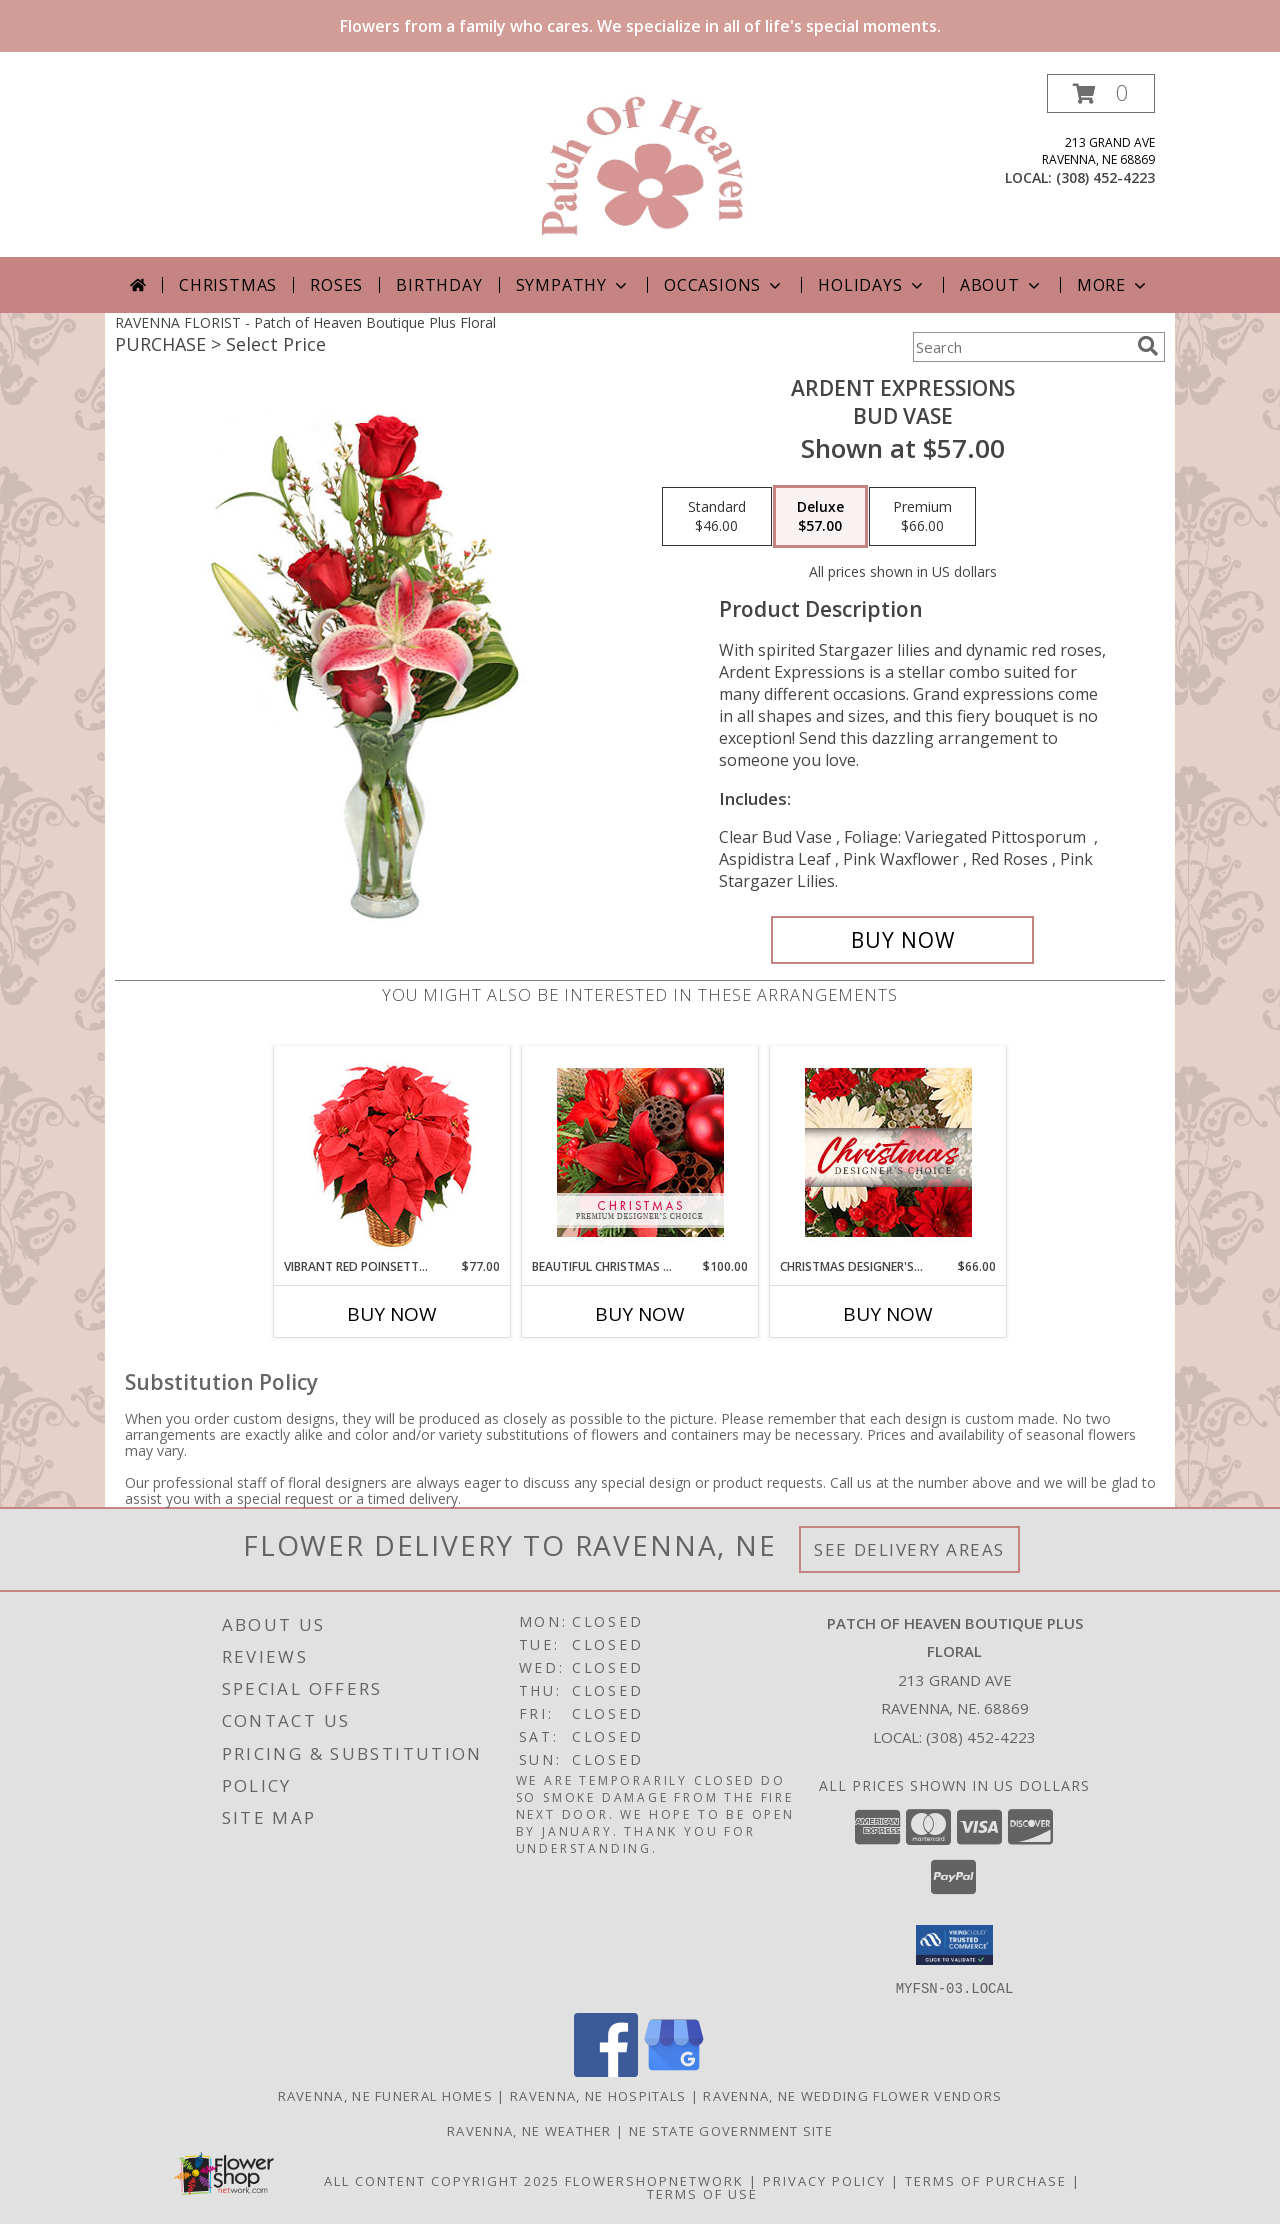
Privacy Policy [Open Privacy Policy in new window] (824, 2180)
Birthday (439, 285)
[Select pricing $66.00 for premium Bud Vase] (922, 517)
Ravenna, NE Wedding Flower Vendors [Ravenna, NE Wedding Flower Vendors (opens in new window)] (852, 2095)
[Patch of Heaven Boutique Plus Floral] (640, 165)
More (1113, 285)
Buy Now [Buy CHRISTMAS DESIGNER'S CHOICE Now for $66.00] (888, 1314)
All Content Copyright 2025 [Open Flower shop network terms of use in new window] (442, 2180)
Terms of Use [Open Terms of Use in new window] (702, 2193)
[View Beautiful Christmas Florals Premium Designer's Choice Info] (640, 1152)
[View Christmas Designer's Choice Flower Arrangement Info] (888, 1152)
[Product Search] (1021, 347)
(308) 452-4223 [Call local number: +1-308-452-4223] (1105, 177)
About (1002, 285)
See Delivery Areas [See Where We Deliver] (909, 1549)
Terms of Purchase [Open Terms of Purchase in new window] (986, 2180)
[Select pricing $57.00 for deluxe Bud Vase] (820, 517)
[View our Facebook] (606, 2070)
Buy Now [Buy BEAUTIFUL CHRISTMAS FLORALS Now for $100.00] (640, 1314)
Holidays (872, 285)
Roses (336, 285)
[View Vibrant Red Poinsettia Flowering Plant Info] (392, 1152)
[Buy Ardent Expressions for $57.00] (902, 940)
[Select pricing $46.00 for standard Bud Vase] (717, 517)
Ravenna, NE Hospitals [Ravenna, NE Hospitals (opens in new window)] (598, 2095)
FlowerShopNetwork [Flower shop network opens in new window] (654, 2180)
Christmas (228, 285)
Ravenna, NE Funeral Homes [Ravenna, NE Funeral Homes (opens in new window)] (386, 2095)
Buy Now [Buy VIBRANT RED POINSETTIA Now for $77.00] (392, 1314)
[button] (1101, 93)
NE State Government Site (731, 2130)
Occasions (724, 285)
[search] (1148, 346)
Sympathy (573, 285)
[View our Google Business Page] (674, 2070)
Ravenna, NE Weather (529, 2130)
